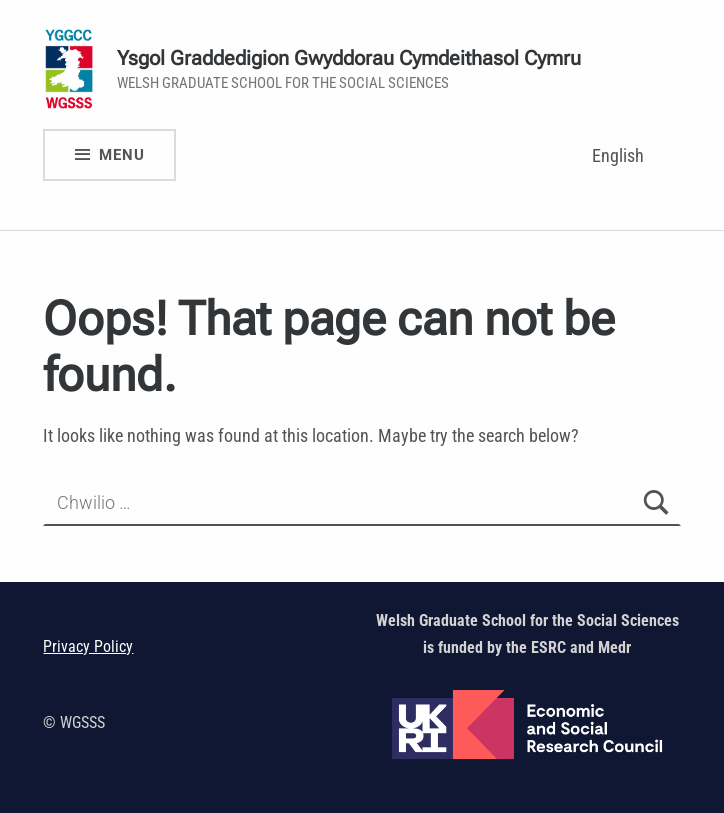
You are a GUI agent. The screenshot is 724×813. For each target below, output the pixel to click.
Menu (122, 155)
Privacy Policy (88, 646)
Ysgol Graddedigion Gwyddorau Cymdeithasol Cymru (349, 58)
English (618, 155)
